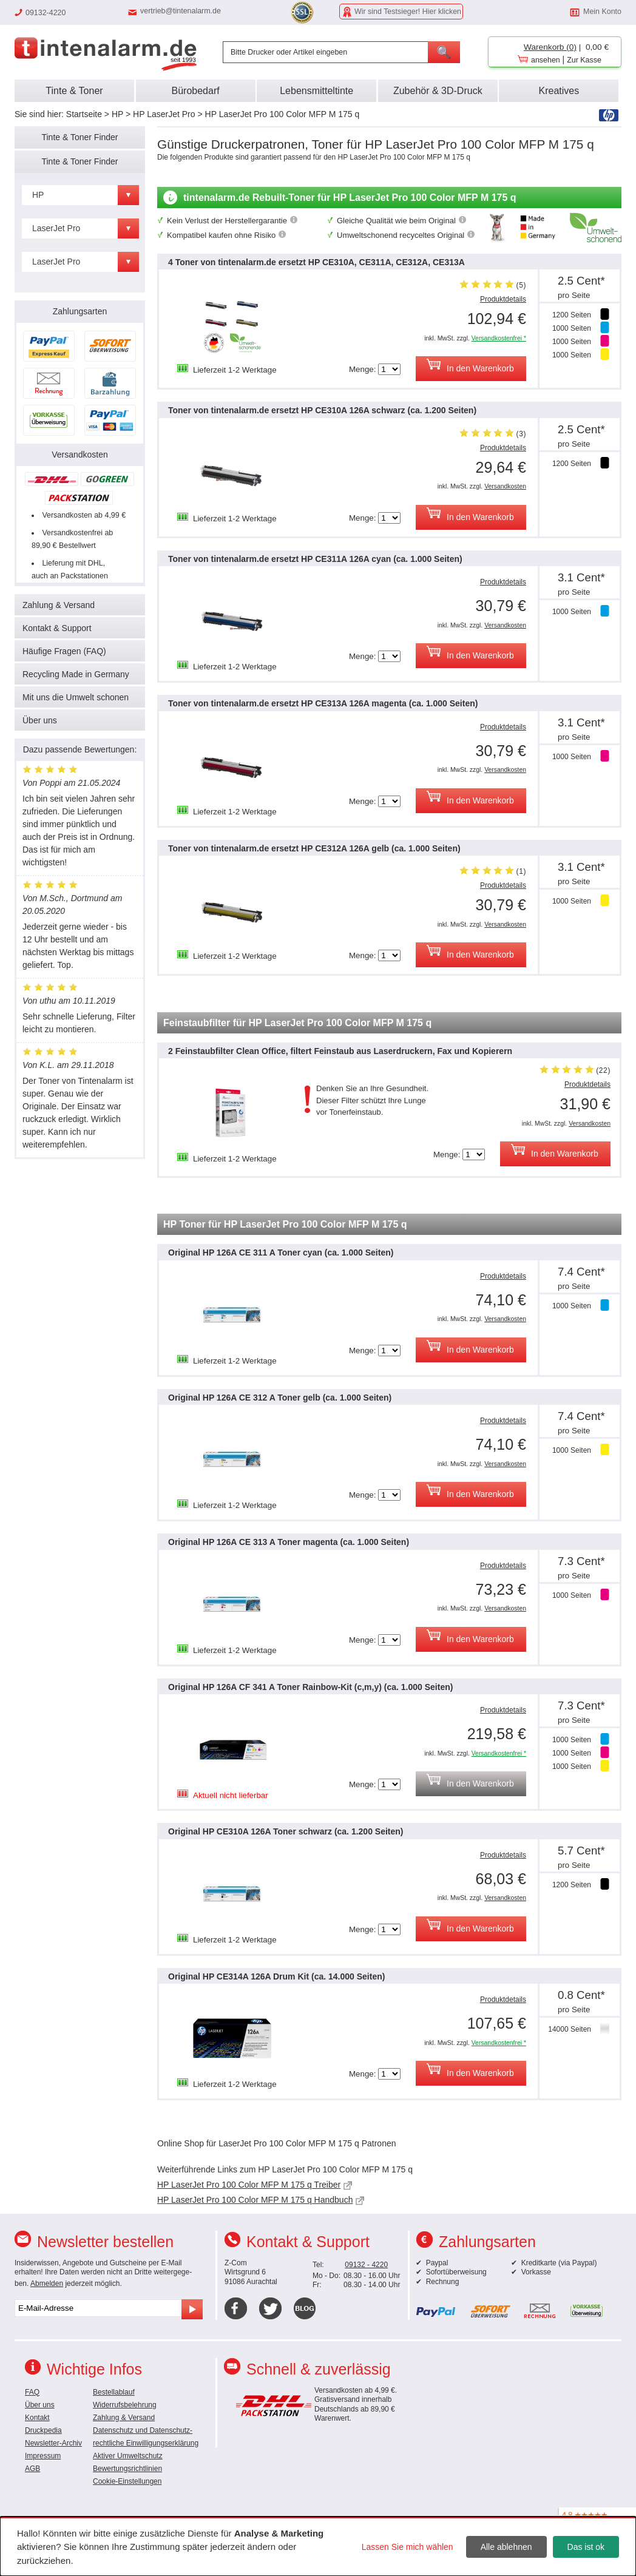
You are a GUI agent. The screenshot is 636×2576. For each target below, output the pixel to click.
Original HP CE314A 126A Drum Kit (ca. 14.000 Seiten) (276, 1976)
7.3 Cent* (581, 1561)
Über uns (39, 720)
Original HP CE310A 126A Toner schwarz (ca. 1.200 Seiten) (286, 1831)
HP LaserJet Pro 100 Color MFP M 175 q (282, 114)
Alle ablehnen (506, 2547)
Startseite (84, 114)
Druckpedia (43, 2430)
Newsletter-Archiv (53, 2443)
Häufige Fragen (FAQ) (64, 651)
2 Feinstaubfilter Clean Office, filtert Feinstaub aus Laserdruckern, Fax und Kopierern (340, 1051)
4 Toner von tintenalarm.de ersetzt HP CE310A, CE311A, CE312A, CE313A (316, 262)
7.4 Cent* (581, 1271)
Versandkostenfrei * (499, 338)
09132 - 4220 (366, 2264)
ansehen (545, 60)
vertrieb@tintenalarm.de (180, 11)
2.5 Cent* (581, 280)
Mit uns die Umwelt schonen (75, 697)
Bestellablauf (114, 2392)
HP (117, 114)
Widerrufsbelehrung (125, 2405)
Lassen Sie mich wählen (407, 2547)
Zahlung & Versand (58, 605)
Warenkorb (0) (550, 47)
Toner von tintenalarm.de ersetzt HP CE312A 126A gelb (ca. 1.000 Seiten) (314, 848)
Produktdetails (503, 299)
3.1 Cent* (581, 577)
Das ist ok (585, 2547)
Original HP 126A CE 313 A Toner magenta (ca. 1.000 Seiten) (288, 1542)
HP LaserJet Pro (164, 114)
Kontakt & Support (57, 628)
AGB (32, 2468)
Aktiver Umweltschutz (128, 2456)
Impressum (43, 2456)
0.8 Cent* (581, 1995)
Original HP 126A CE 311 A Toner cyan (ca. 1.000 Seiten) (280, 1252)
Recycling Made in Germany (75, 674)
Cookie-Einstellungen (127, 2481)
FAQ (32, 2392)
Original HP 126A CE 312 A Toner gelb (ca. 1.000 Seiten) (279, 1397)
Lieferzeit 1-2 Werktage (235, 369)
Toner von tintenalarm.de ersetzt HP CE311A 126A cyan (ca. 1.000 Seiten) (315, 559)
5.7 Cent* (581, 1850)
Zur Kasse (584, 60)
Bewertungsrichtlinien (127, 2468)
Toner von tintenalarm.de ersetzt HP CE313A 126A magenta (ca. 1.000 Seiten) (323, 703)
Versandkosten (505, 486)
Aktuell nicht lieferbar (230, 1795)
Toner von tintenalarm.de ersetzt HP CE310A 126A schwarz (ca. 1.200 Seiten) (322, 410)
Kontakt (37, 2417)
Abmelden (46, 2283)
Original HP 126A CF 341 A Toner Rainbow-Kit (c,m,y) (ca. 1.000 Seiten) (310, 1687)
